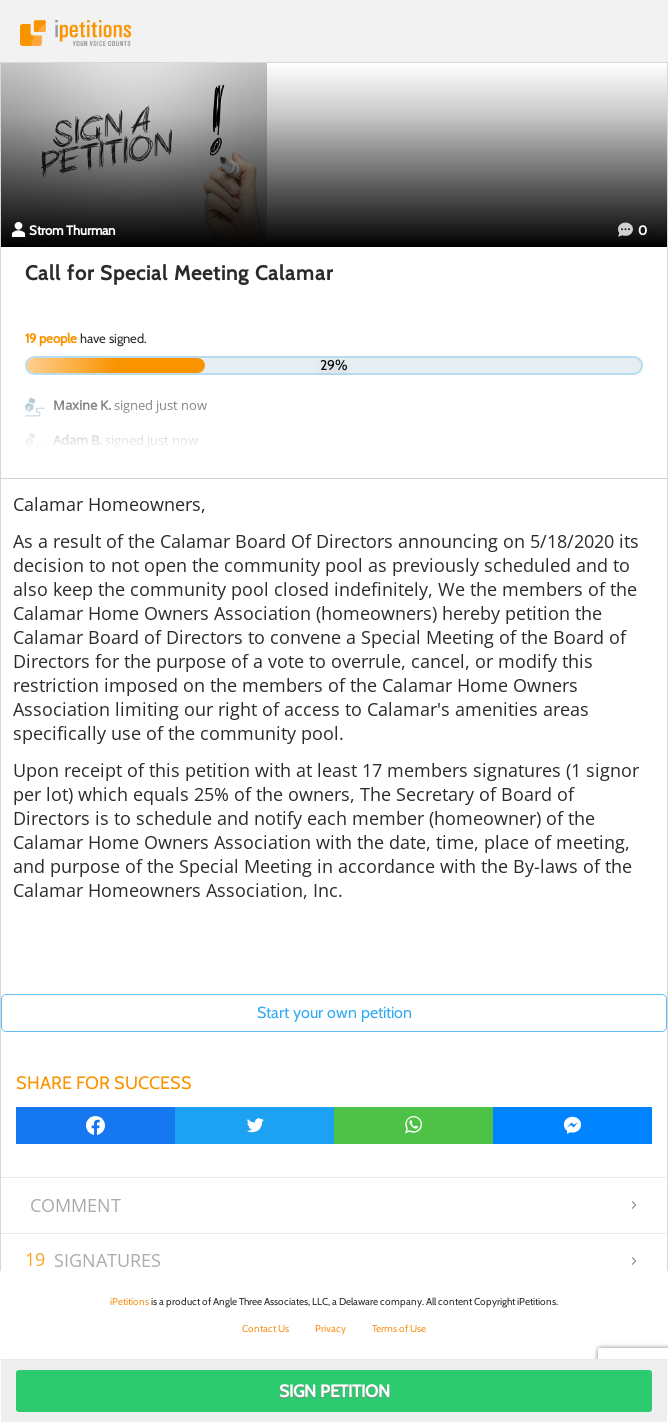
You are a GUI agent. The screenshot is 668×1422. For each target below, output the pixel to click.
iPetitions (334, 33)
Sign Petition (334, 1391)
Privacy (330, 1328)
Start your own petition (334, 1012)
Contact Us (265, 1328)
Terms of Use (399, 1328)
